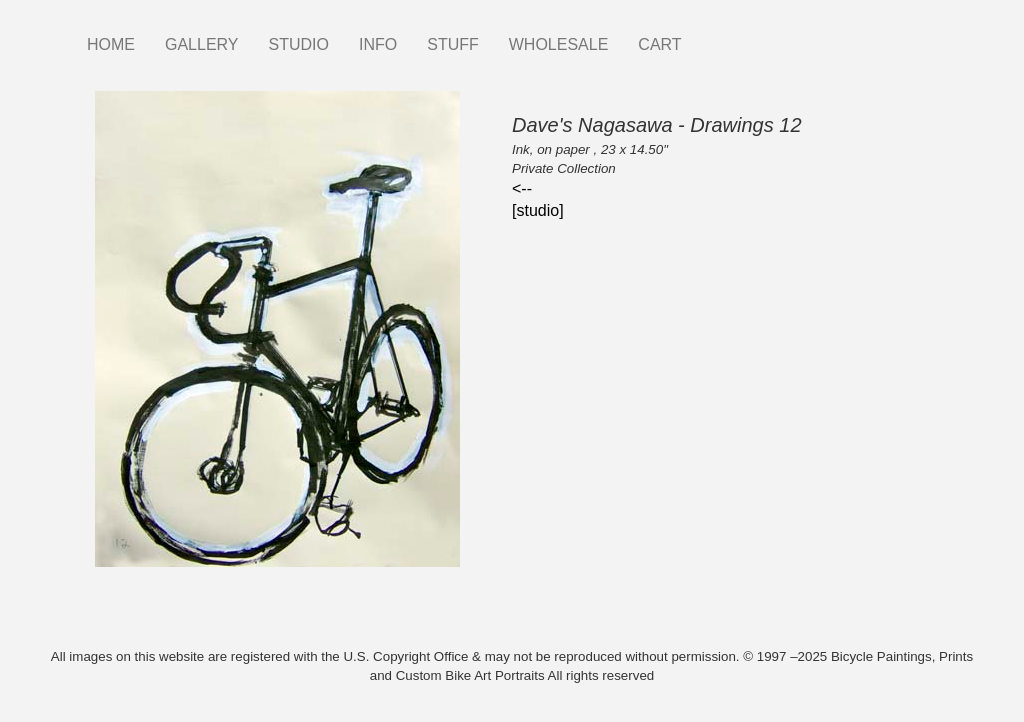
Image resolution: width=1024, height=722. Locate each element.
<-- (522, 188)
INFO (378, 44)
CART (659, 44)
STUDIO (299, 44)
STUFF (453, 44)
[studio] (538, 210)
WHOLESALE (559, 44)
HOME (111, 44)
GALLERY (202, 44)
